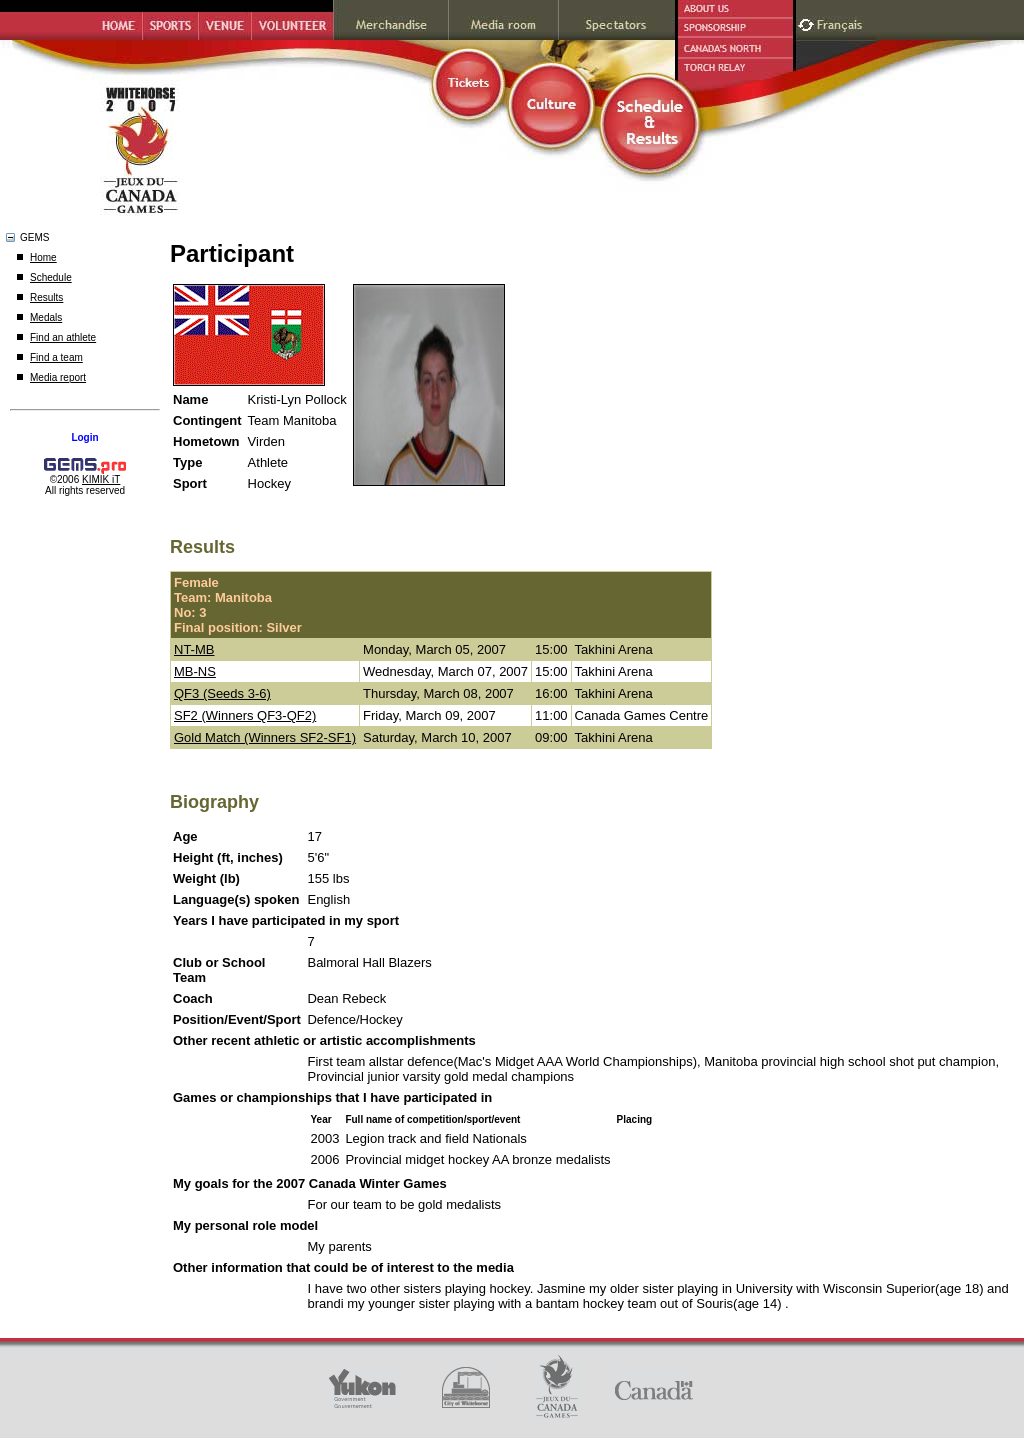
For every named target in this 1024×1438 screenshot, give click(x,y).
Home (43, 257)
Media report (58, 377)
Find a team (56, 357)
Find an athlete (63, 337)
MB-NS (195, 671)
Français (842, 22)
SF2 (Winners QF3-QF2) (245, 715)
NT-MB (194, 649)
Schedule (51, 277)
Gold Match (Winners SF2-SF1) (265, 737)
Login (84, 437)
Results (46, 297)
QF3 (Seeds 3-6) (222, 693)
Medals (46, 317)
